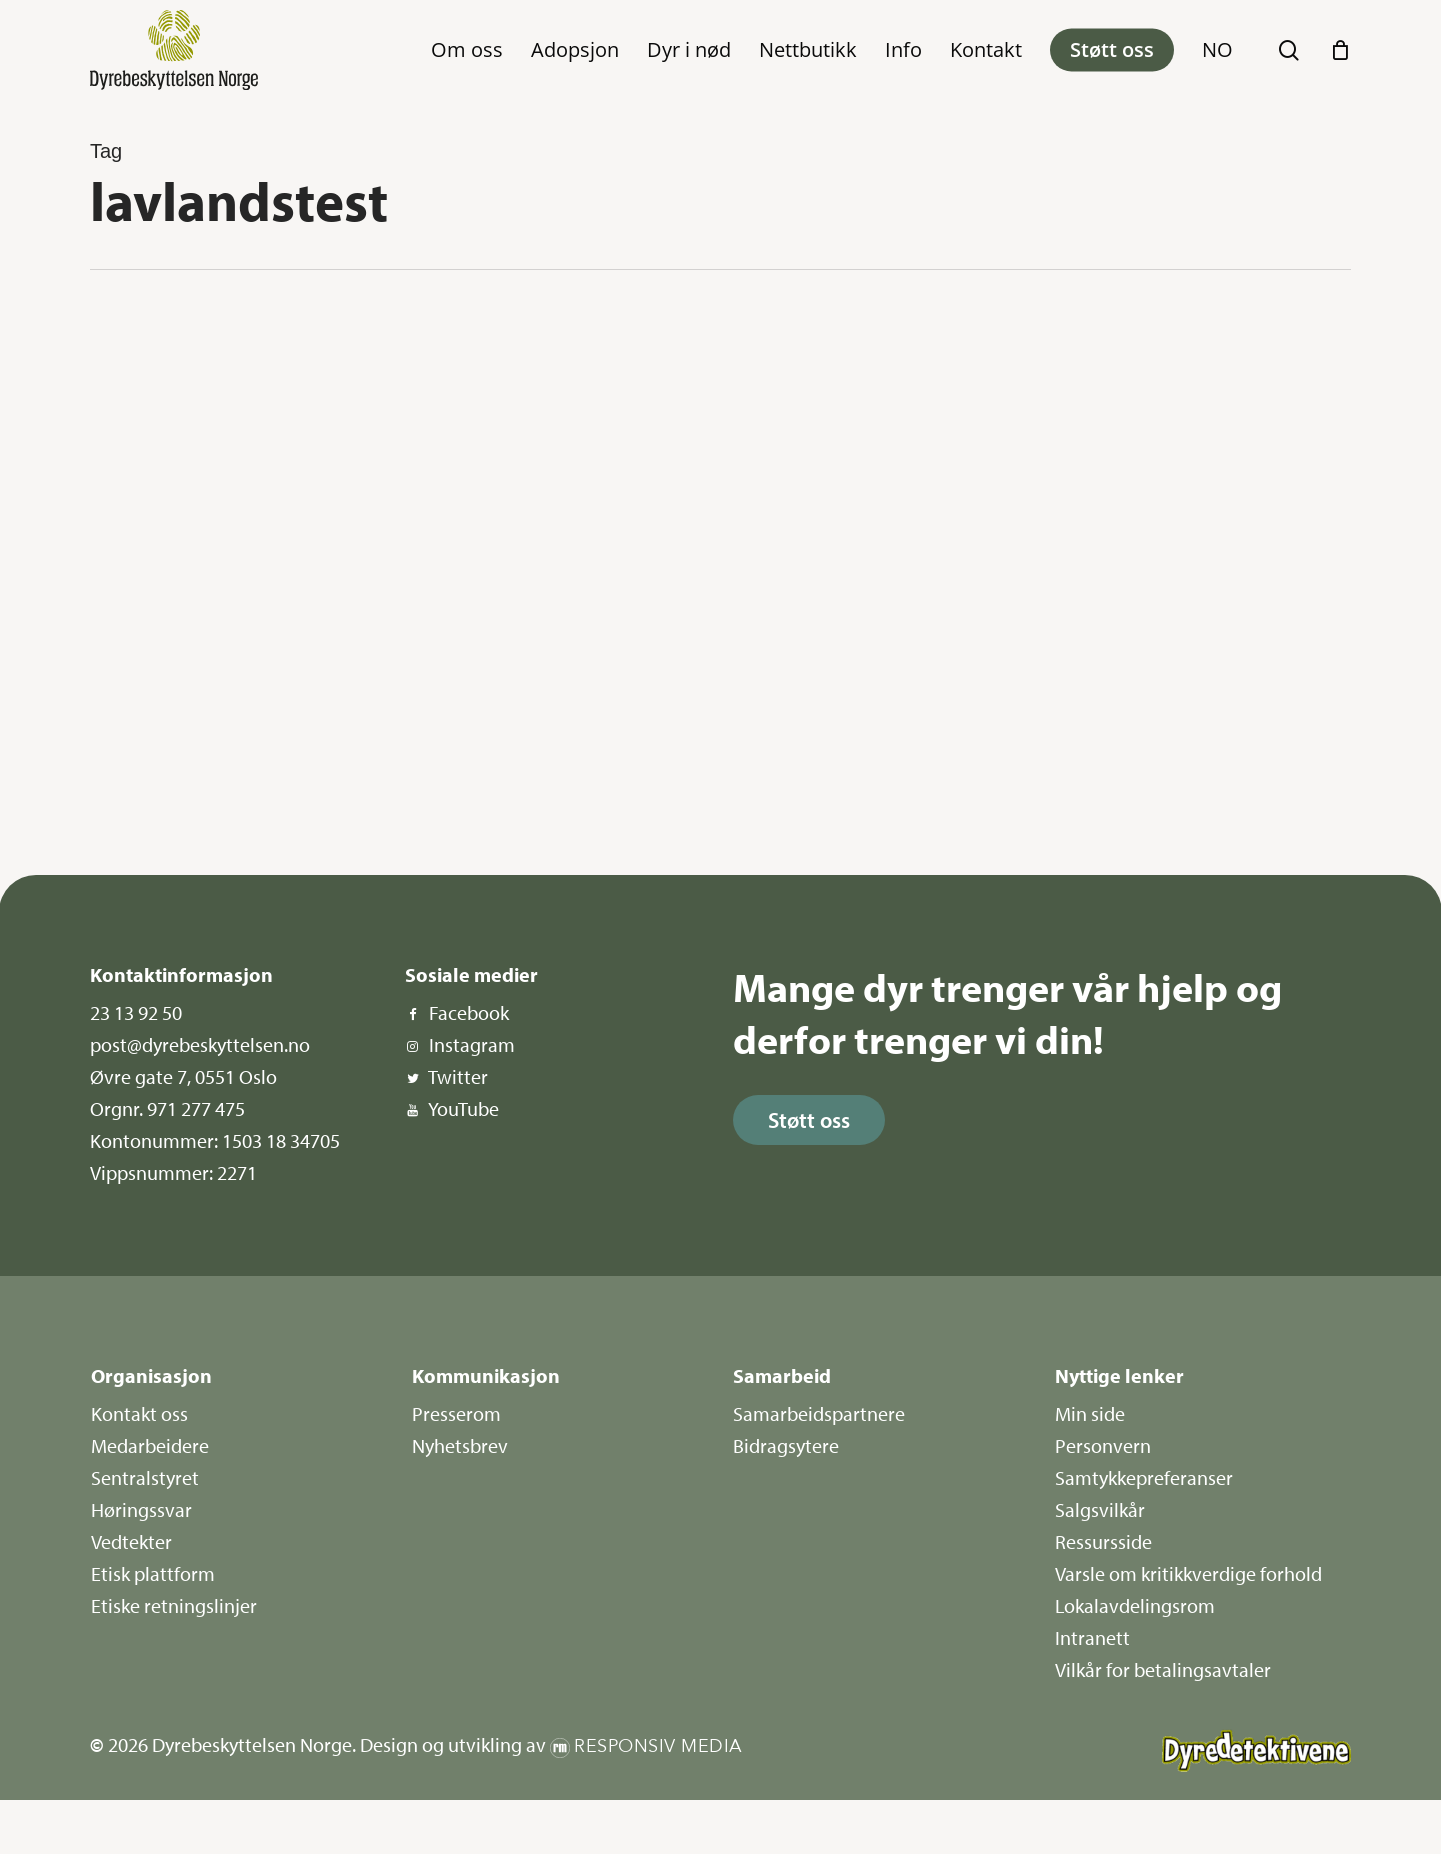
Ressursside (1103, 1541)
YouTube (463, 1108)
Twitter (458, 1076)
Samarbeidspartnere (819, 1413)
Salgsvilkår (1100, 1509)
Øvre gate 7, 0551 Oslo (183, 1076)
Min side (1090, 1413)
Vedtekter (131, 1541)
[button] (809, 1120)
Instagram (472, 1044)
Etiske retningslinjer (174, 1605)
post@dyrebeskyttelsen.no (200, 1044)
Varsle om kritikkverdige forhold (1188, 1573)
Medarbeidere (150, 1445)
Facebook (469, 1012)
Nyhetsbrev (460, 1445)
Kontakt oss (139, 1413)
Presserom (456, 1413)
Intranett (1092, 1637)
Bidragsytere (786, 1445)
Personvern (1103, 1445)
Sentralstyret (145, 1477)
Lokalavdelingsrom (1135, 1605)
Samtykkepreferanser (1144, 1477)
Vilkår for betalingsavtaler (1163, 1669)
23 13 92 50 (136, 1012)
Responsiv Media (658, 1746)
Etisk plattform (153, 1573)
